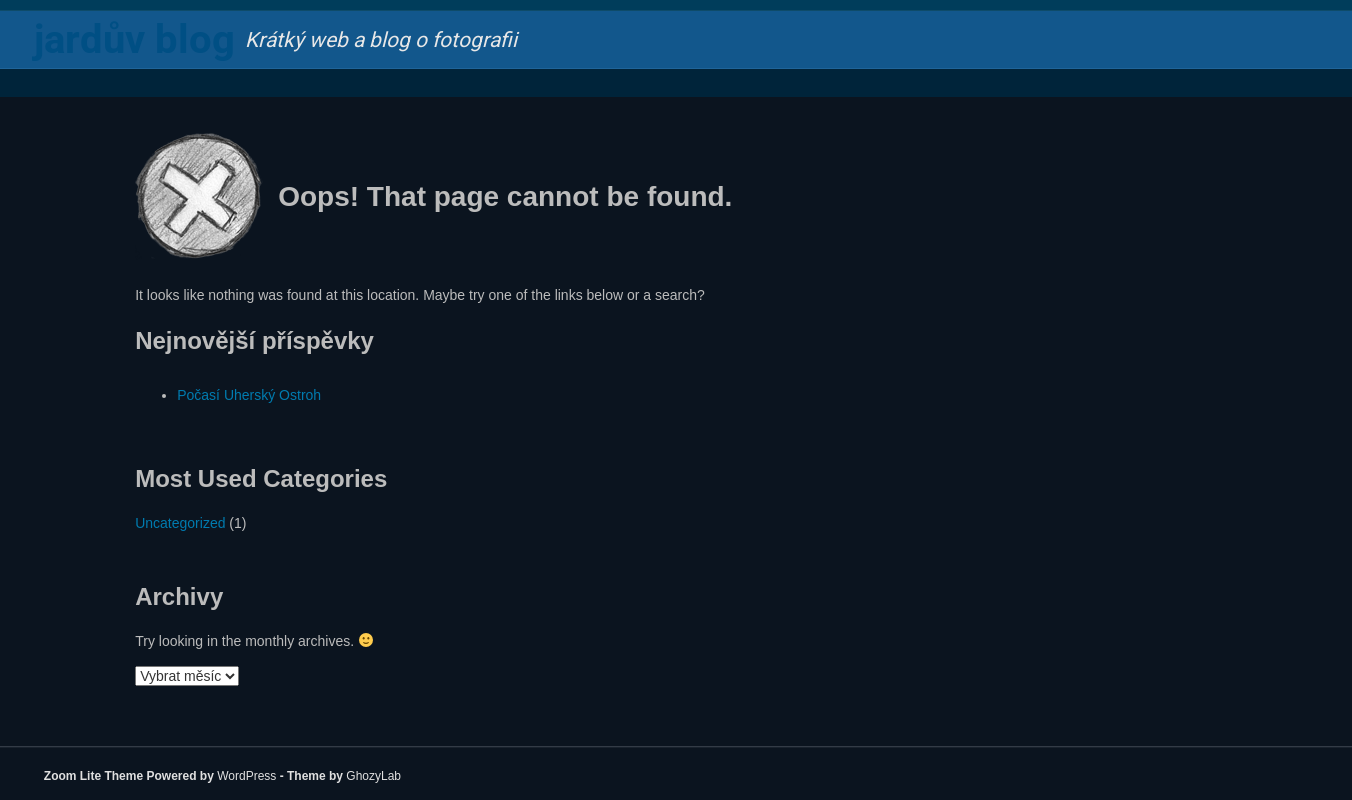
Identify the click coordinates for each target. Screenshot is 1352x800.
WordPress (246, 776)
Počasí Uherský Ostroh (249, 395)
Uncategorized (180, 523)
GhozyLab (373, 776)
